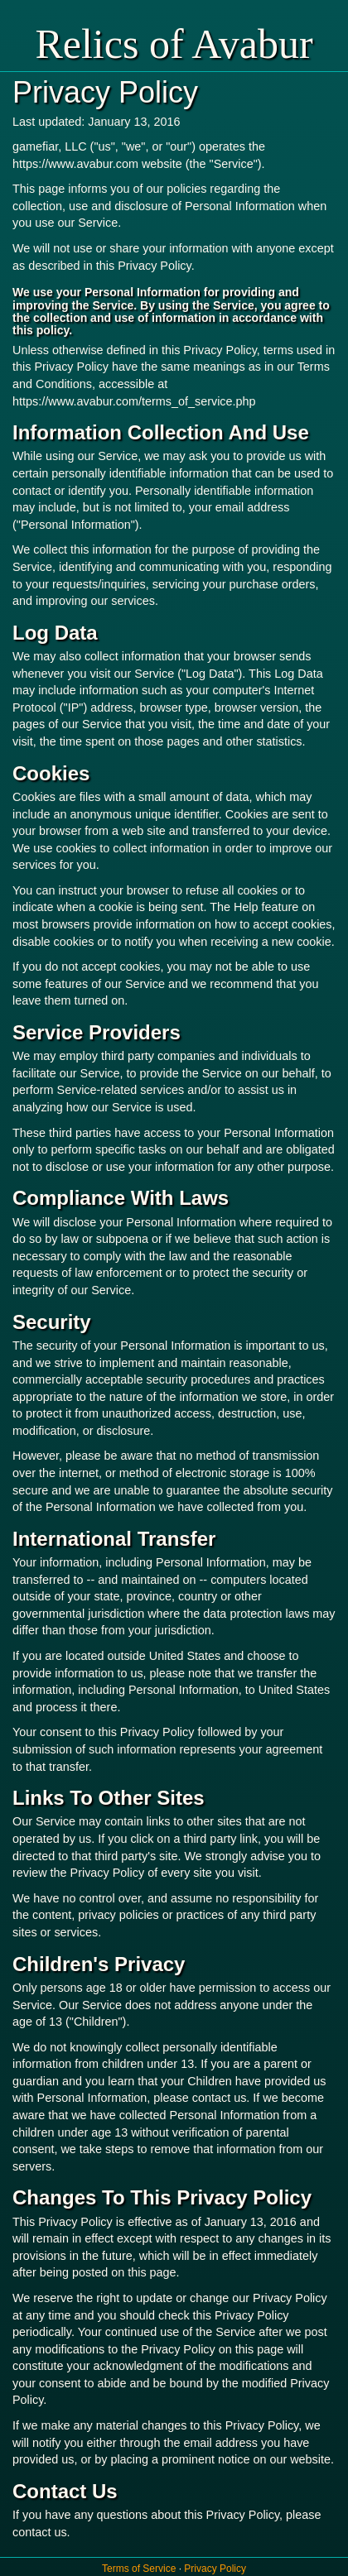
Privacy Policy (215, 2568)
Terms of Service (140, 2568)
